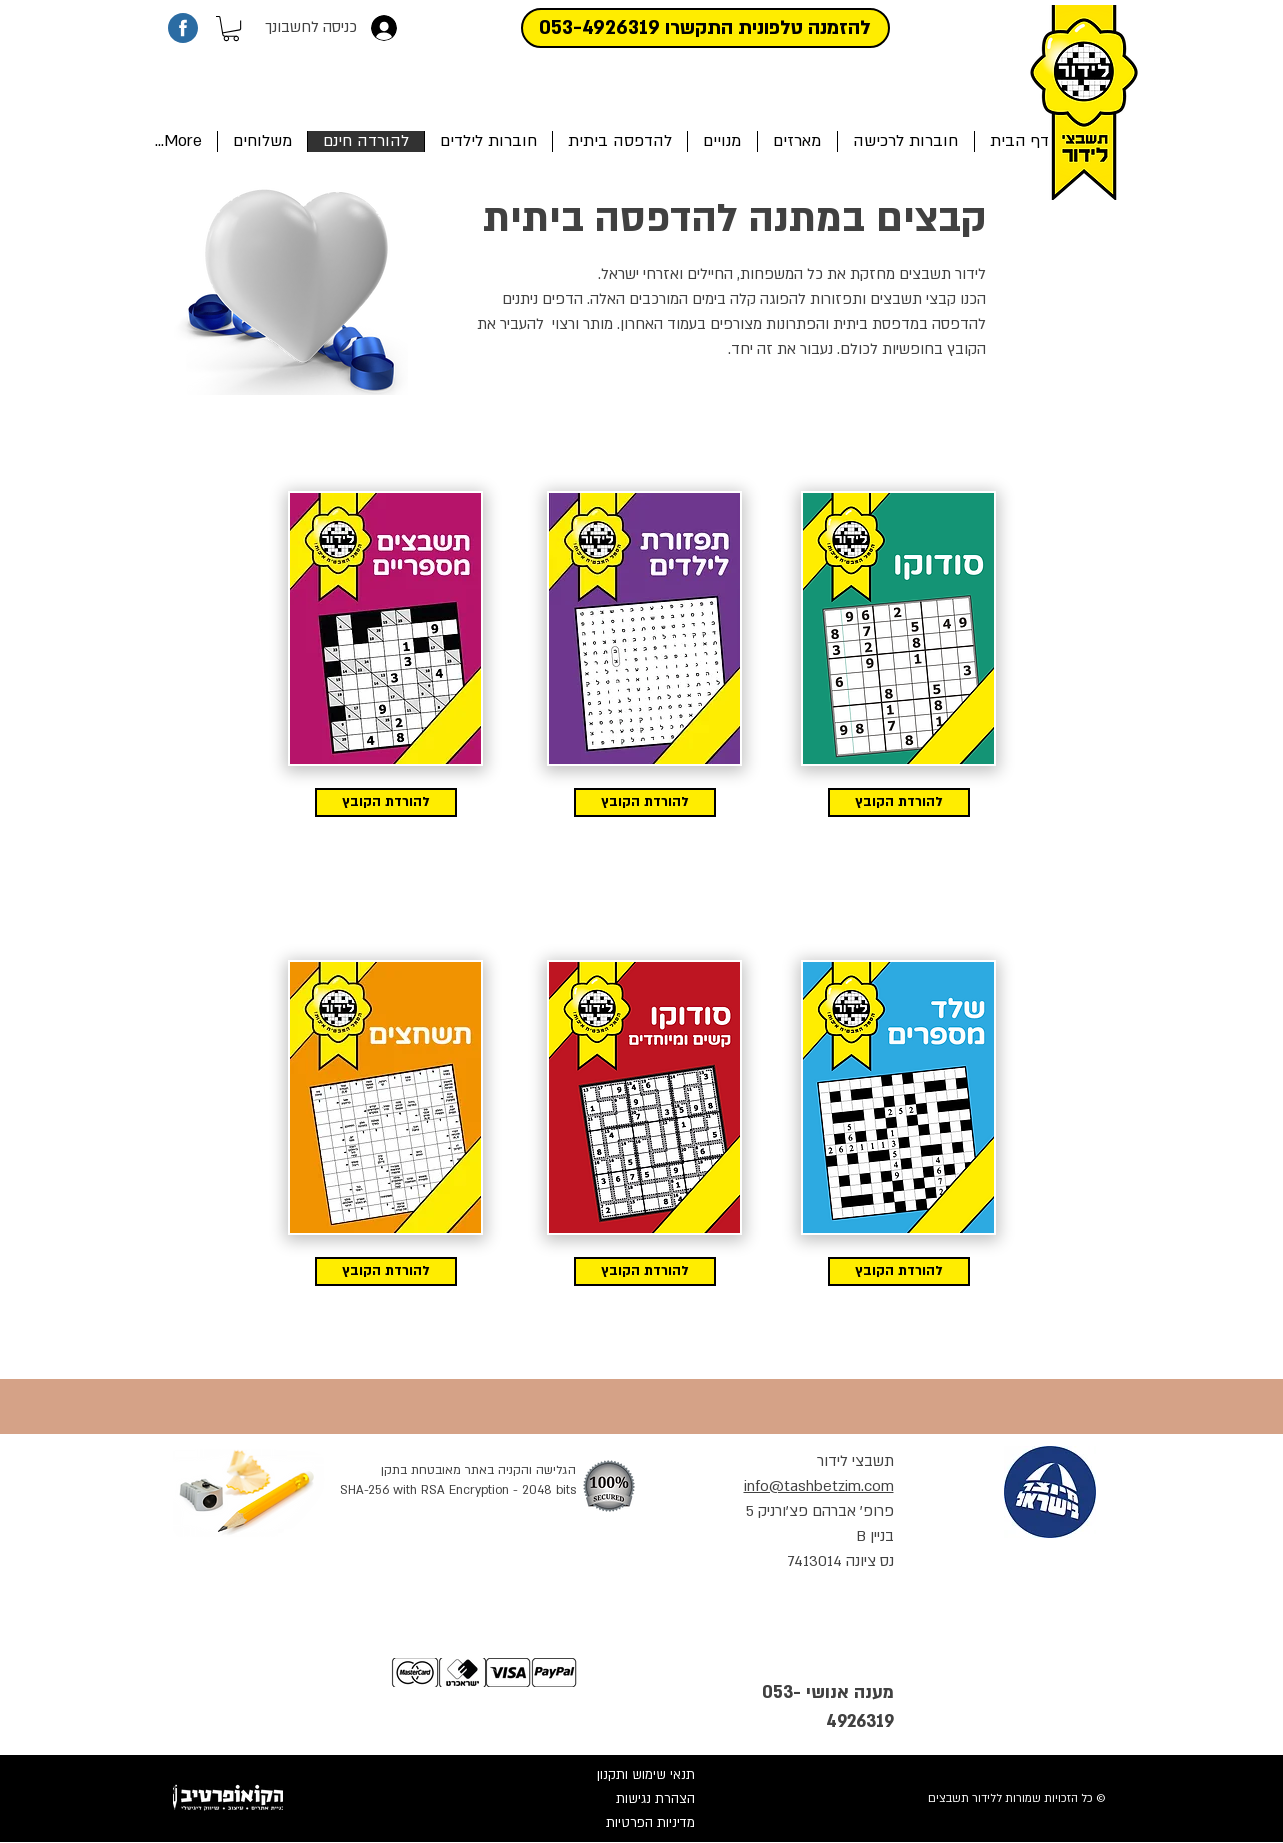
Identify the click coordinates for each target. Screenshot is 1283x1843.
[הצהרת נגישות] (628, 1799)
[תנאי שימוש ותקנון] (628, 1775)
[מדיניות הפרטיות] (628, 1823)
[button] (231, 28)
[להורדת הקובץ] (386, 802)
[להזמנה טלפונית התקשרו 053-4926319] (705, 28)
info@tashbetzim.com (819, 1486)
